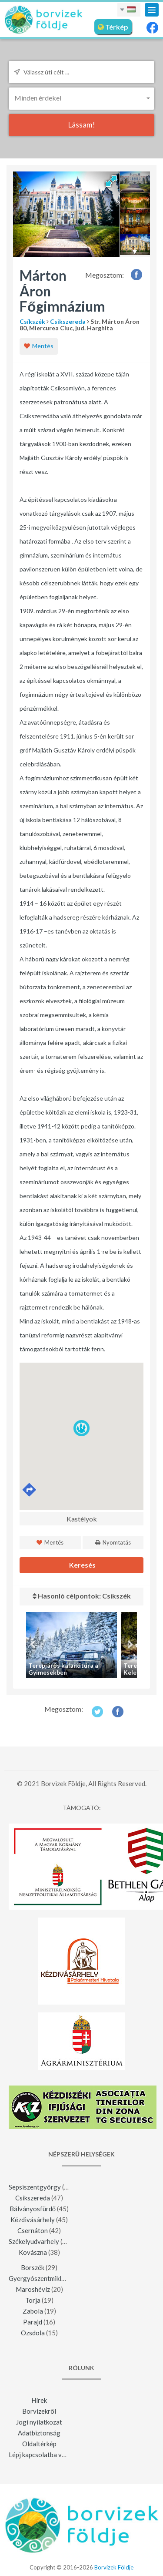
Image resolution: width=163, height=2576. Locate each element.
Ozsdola (33, 2333)
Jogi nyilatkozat (39, 2422)
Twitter (97, 1711)
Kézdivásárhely (32, 2219)
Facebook (136, 274)
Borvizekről (39, 2411)
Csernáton (32, 2230)
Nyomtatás (113, 1542)
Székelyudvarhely (34, 2241)
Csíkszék (32, 321)
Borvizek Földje (113, 2567)
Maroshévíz (33, 2289)
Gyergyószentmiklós (38, 2278)
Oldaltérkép (39, 2444)
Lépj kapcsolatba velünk (43, 2454)
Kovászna (33, 2252)
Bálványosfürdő (33, 2209)
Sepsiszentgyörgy (35, 2187)
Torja (32, 2300)
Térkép (113, 27)
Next (130, 1644)
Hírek (39, 2400)
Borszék (32, 2267)
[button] (81, 97)
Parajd (32, 2322)
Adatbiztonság (39, 2433)
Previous (32, 1644)
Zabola (33, 2311)
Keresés (82, 1565)
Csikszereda (68, 321)
